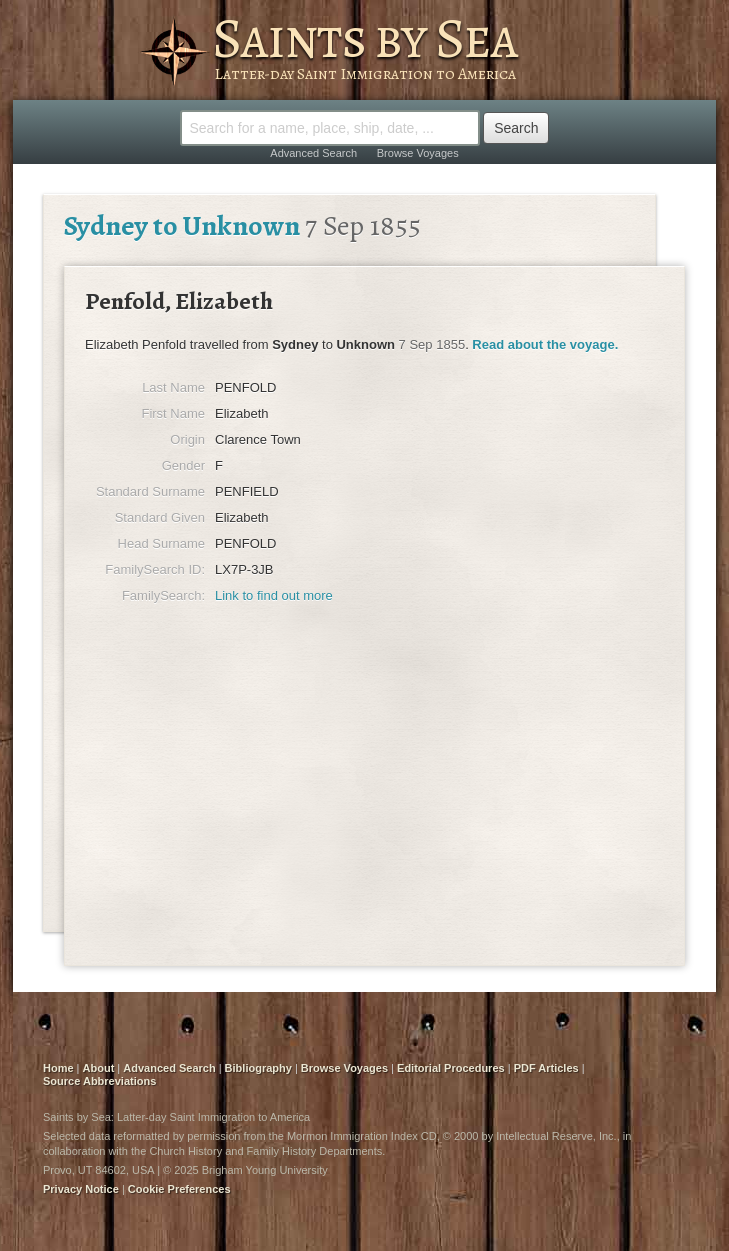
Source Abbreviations (99, 1081)
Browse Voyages (418, 153)
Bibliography (258, 1068)
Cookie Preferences (179, 1189)
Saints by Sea (364, 38)
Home (58, 1068)
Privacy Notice (81, 1189)
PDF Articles (546, 1068)
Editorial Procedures (451, 1068)
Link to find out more (274, 595)
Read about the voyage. (545, 344)
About (99, 1068)
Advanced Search (313, 153)
